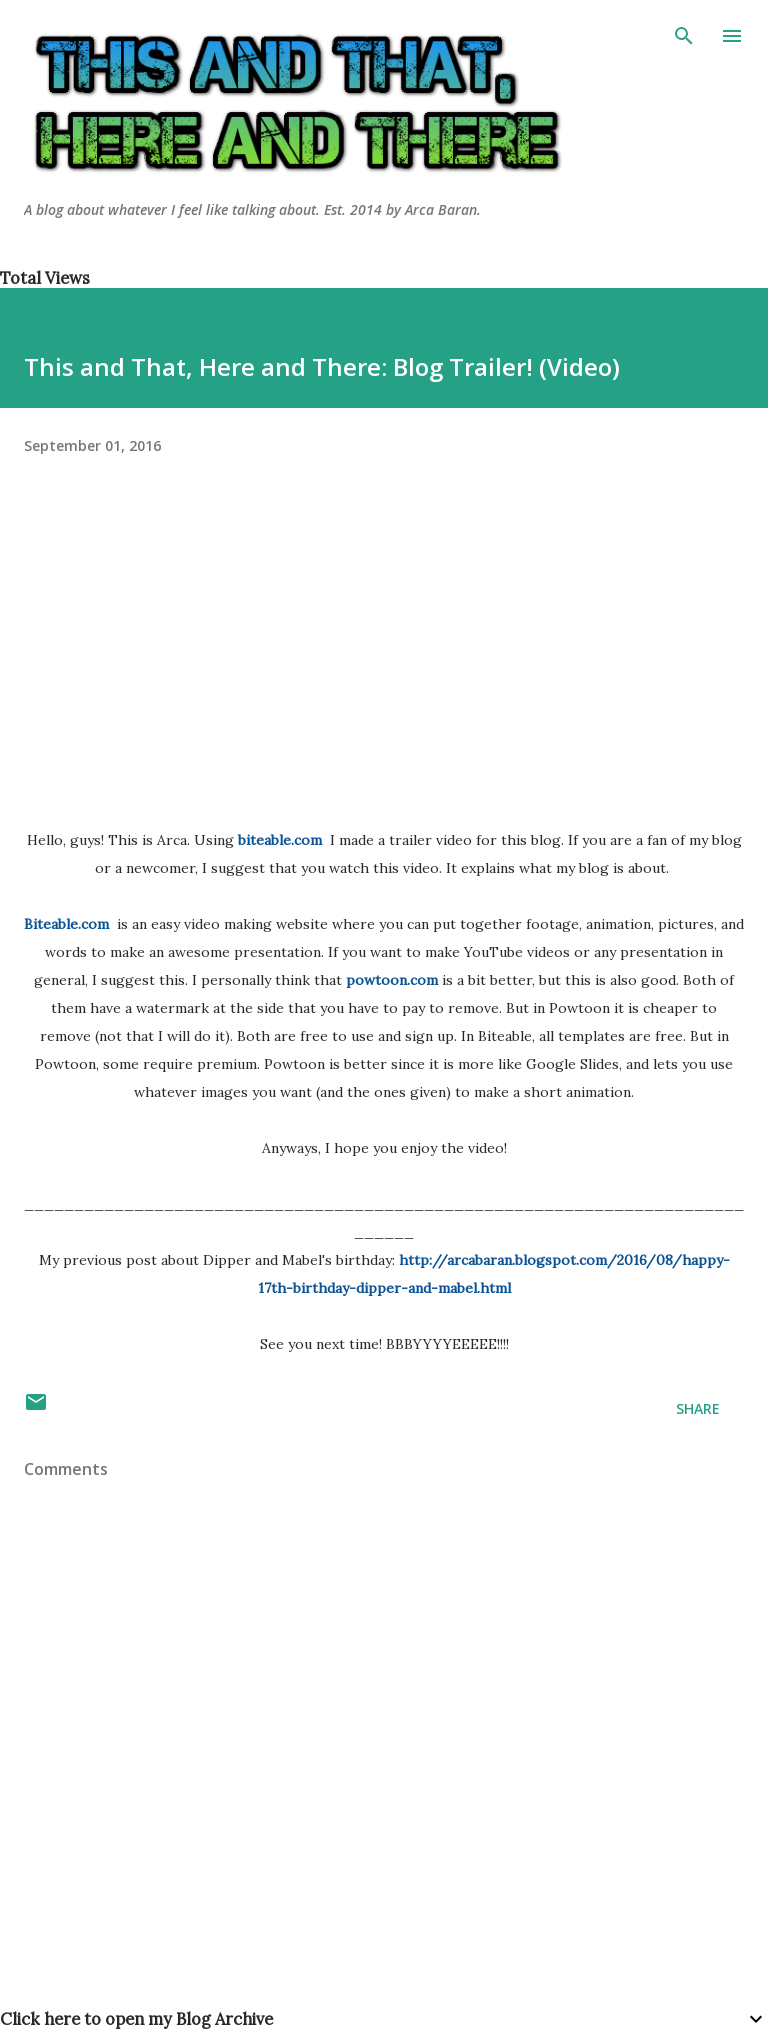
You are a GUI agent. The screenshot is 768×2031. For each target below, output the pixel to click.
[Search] (684, 36)
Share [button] (698, 1408)
